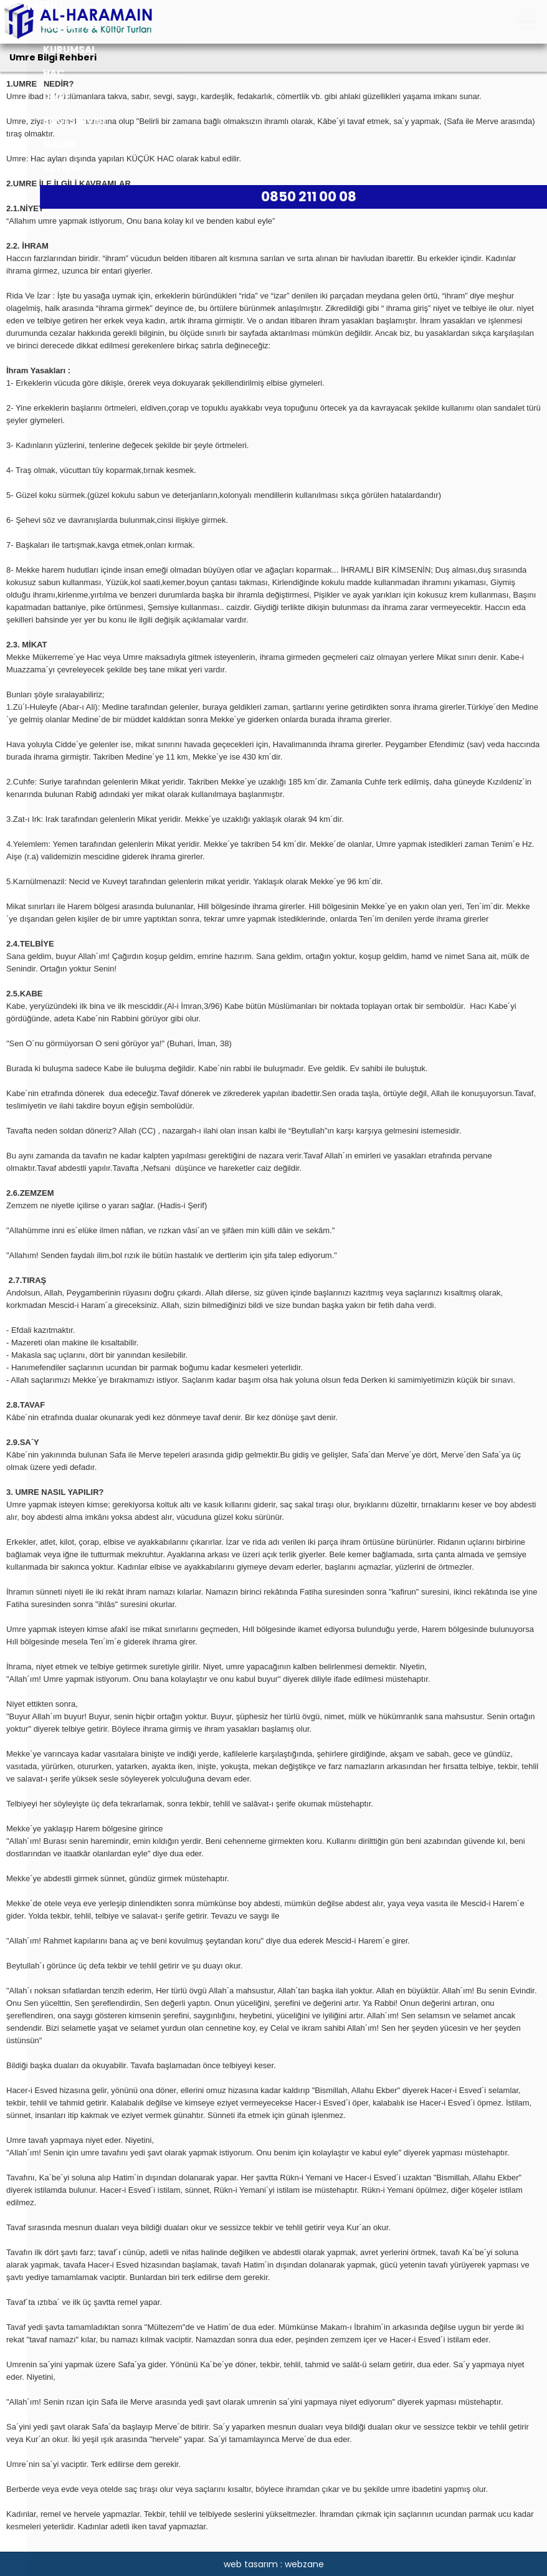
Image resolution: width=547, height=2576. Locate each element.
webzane (304, 2564)
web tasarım (251, 2564)
